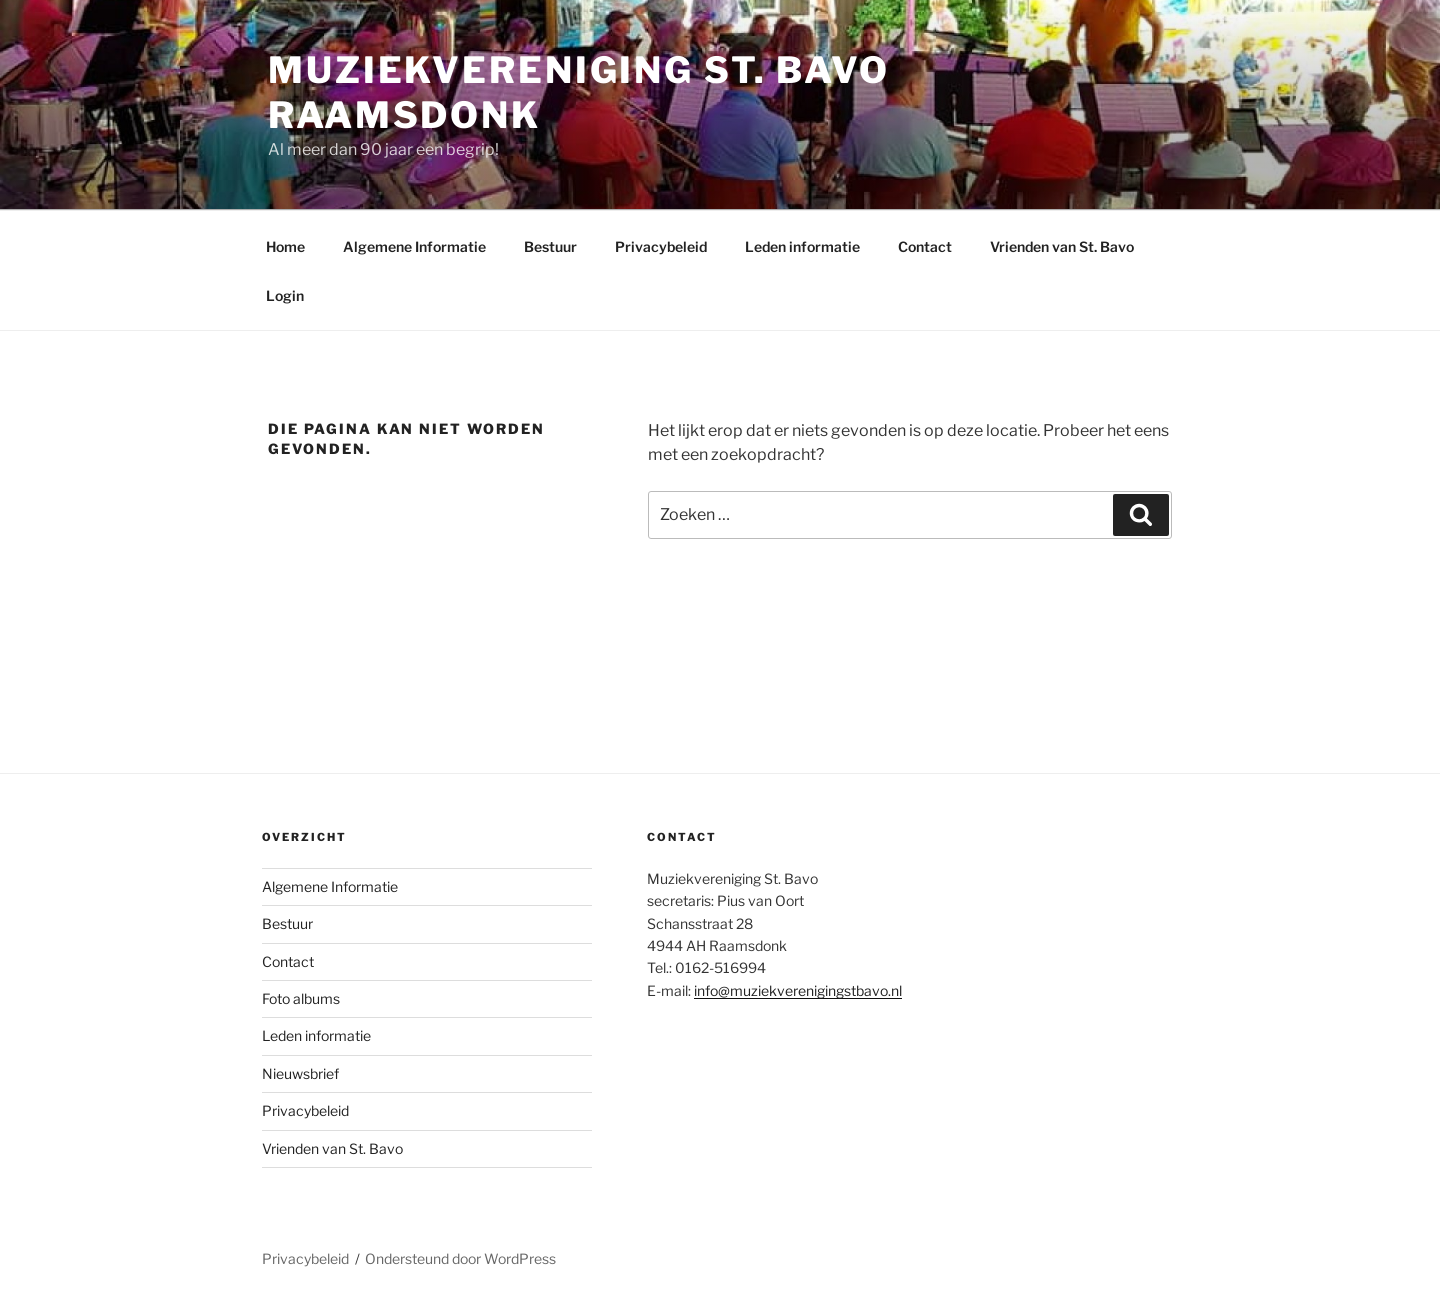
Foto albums (301, 998)
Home (285, 246)
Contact (925, 246)
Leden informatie (802, 246)
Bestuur (550, 246)
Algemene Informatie (414, 246)
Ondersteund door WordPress (460, 1258)
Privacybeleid (661, 246)
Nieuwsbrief (300, 1073)
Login (285, 295)
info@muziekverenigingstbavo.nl (798, 990)
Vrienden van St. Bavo (1062, 246)
